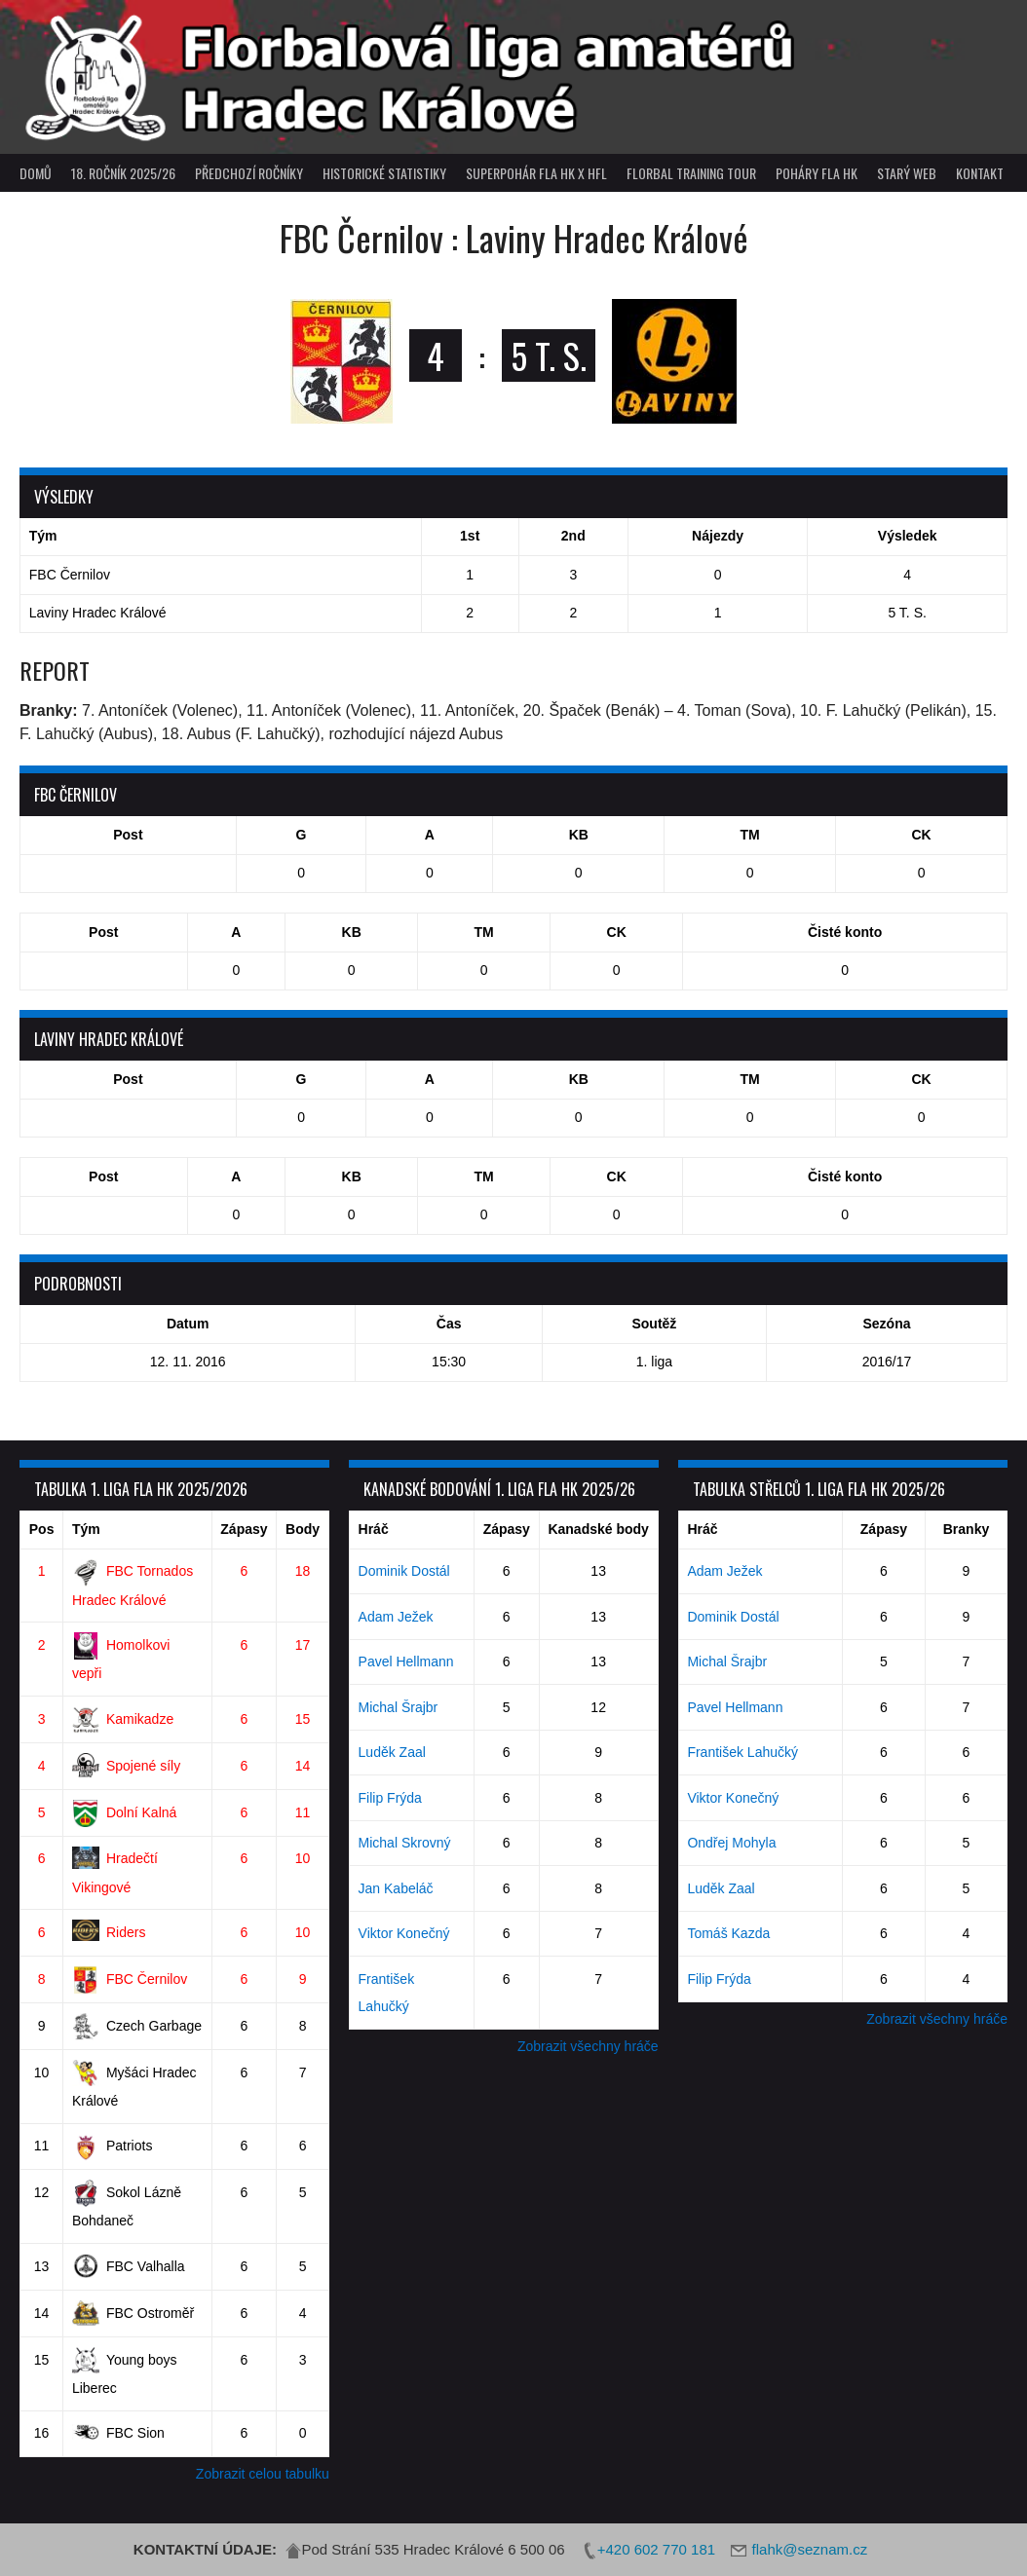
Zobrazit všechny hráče (588, 2046)
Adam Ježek (396, 1616)
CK (921, 834)
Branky (966, 1529)
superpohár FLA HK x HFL (536, 173)
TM (750, 834)
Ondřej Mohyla (731, 1842)
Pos (42, 1529)
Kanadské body (598, 1529)
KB (579, 834)
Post (127, 834)
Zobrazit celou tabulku (262, 2474)
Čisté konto (845, 932)
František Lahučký (742, 1752)
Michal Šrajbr (398, 1707)
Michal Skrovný (405, 1842)
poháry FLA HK (816, 173)
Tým (86, 1529)
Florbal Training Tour (691, 173)
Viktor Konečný (404, 1933)
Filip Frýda (390, 1798)
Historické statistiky (384, 173)
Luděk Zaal (392, 1752)
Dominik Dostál (404, 1571)
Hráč (374, 1529)
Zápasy (243, 1529)
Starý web (906, 173)
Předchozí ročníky (249, 173)
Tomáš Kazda (728, 1933)
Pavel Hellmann (406, 1661)
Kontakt (980, 173)
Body (302, 1529)
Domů (35, 173)
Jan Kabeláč (396, 1888)
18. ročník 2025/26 (123, 173)
